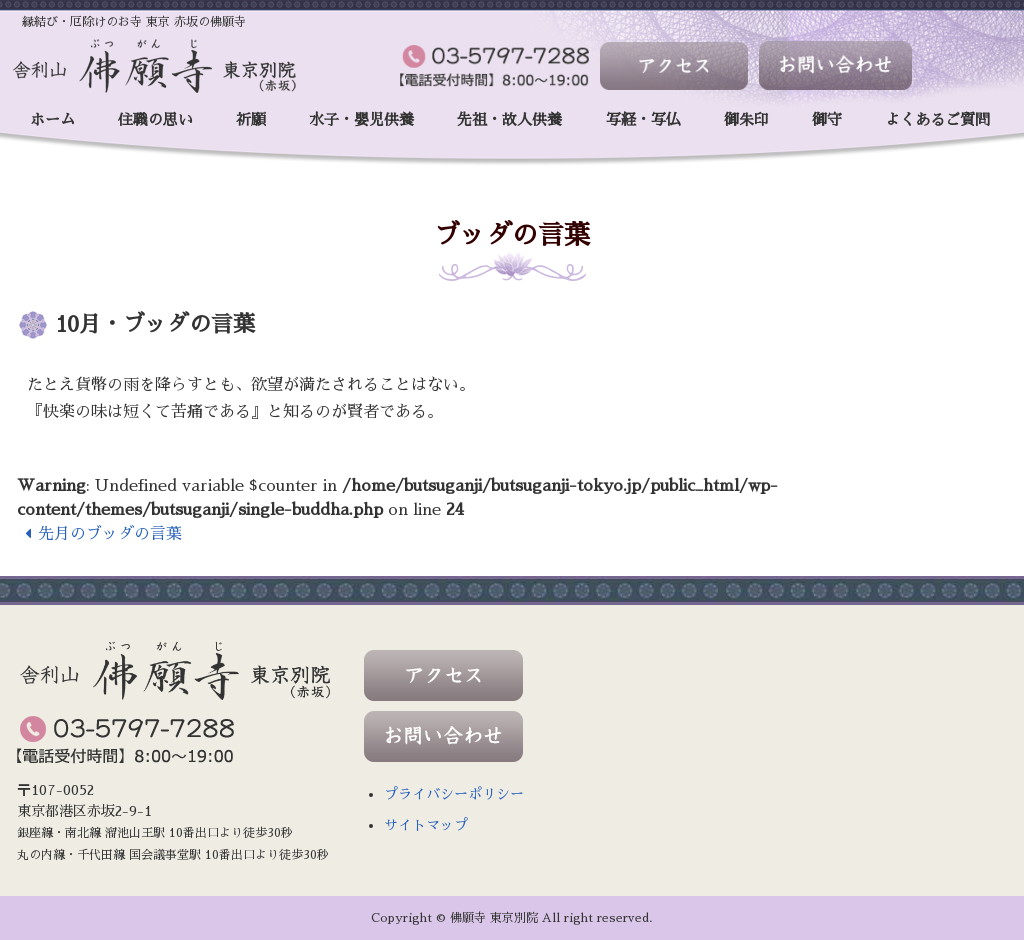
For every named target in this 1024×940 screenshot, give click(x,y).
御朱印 (746, 119)
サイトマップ (426, 825)
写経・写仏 (643, 119)
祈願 (251, 119)
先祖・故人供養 (509, 119)
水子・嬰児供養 (361, 119)
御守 (827, 119)
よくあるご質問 (937, 119)
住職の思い (155, 119)
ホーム (52, 119)
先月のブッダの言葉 (99, 534)
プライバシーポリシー (454, 794)
